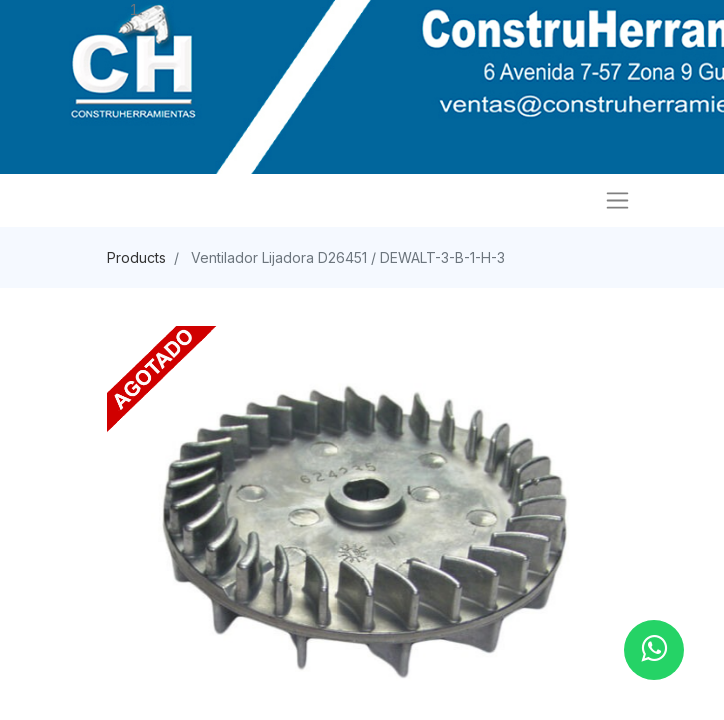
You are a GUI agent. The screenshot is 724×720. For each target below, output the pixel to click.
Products (136, 257)
